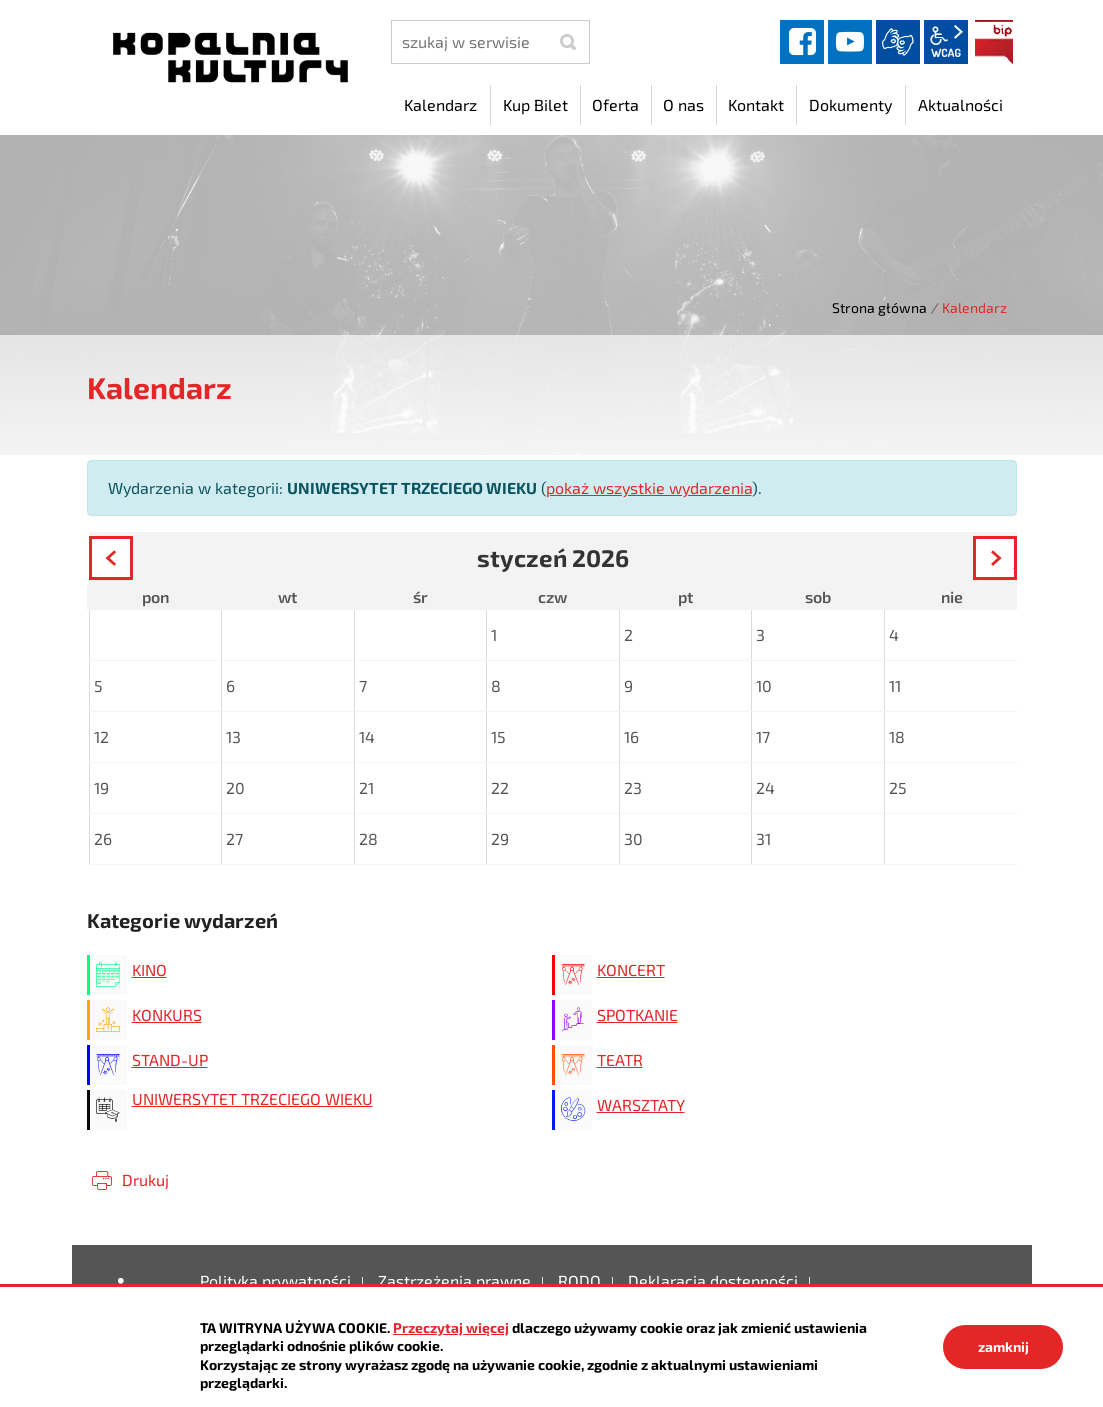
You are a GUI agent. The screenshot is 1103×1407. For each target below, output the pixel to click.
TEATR (620, 1059)
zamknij (1003, 1346)
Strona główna (879, 307)
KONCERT (631, 969)
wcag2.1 (946, 42)
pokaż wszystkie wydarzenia (649, 487)
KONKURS (167, 1014)
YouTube (850, 42)
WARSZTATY (641, 1104)
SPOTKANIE (637, 1014)
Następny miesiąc (1015, 561)
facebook (802, 42)
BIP (994, 42)
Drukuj (145, 1179)
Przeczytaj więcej (451, 1327)
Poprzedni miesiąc (131, 561)
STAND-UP (170, 1059)
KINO (149, 969)
